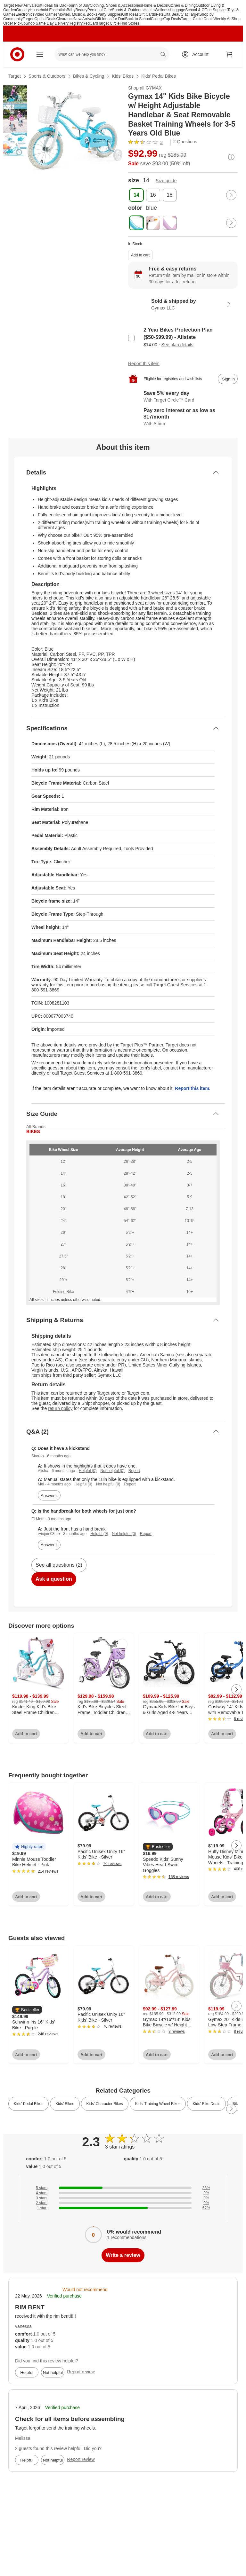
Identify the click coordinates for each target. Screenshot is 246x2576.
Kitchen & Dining (181, 5)
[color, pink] (153, 223)
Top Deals (172, 19)
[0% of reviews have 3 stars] (123, 2198)
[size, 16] (153, 195)
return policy (60, 1408)
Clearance (65, 19)
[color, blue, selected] (136, 223)
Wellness (162, 10)
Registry (76, 23)
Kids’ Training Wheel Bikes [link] (158, 2104)
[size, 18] (170, 195)
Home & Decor (155, 5)
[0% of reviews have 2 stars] (123, 2203)
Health (149, 10)
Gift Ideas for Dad (51, 5)
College (157, 19)
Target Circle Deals (197, 19)
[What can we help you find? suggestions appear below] (111, 54)
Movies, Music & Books (77, 14)
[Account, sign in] (197, 54)
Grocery (23, 10)
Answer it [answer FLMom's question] (49, 1544)
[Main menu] (40, 54)
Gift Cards (147, 14)
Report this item (144, 363)
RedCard (90, 23)
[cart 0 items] (229, 54)
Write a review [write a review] (123, 2255)
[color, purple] (170, 223)
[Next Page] (231, 195)
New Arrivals (84, 19)
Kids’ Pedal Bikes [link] (28, 2104)
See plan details (177, 344)
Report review (80, 2371)
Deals (51, 19)
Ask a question (54, 1579)
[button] (29, 1847)
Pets (160, 14)
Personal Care (99, 10)
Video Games (46, 14)
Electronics (25, 14)
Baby (71, 10)
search (163, 55)
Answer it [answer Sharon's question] (49, 1495)
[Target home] (17, 54)
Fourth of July (78, 5)
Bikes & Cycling (88, 76)
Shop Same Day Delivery (47, 23)
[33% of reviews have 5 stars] (123, 2188)
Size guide (166, 180)
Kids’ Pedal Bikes (158, 76)
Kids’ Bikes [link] (64, 2104)
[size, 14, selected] (136, 195)
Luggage (177, 10)
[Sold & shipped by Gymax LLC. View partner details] (183, 304)
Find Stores (129, 23)
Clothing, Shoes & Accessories (116, 5)
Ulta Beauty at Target (182, 14)
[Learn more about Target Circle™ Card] (183, 397)
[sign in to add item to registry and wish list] (228, 379)
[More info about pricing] (231, 157)
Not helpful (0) (112, 1470)
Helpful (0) (87, 1470)
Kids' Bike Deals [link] (206, 2104)
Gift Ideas (130, 14)
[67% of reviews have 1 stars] (123, 2208)
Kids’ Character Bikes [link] (104, 2104)
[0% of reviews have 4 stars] (123, 2193)
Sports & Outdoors (128, 10)
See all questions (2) (59, 1565)
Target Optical (34, 19)
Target (14, 76)
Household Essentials (48, 10)
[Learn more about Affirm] (183, 417)
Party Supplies (109, 14)
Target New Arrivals (19, 5)
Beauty (81, 10)
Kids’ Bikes (123, 76)
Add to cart (140, 255)
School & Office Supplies (206, 10)
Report (134, 1470)
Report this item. (192, 1088)
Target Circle (108, 23)
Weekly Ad (222, 19)
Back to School (138, 19)
